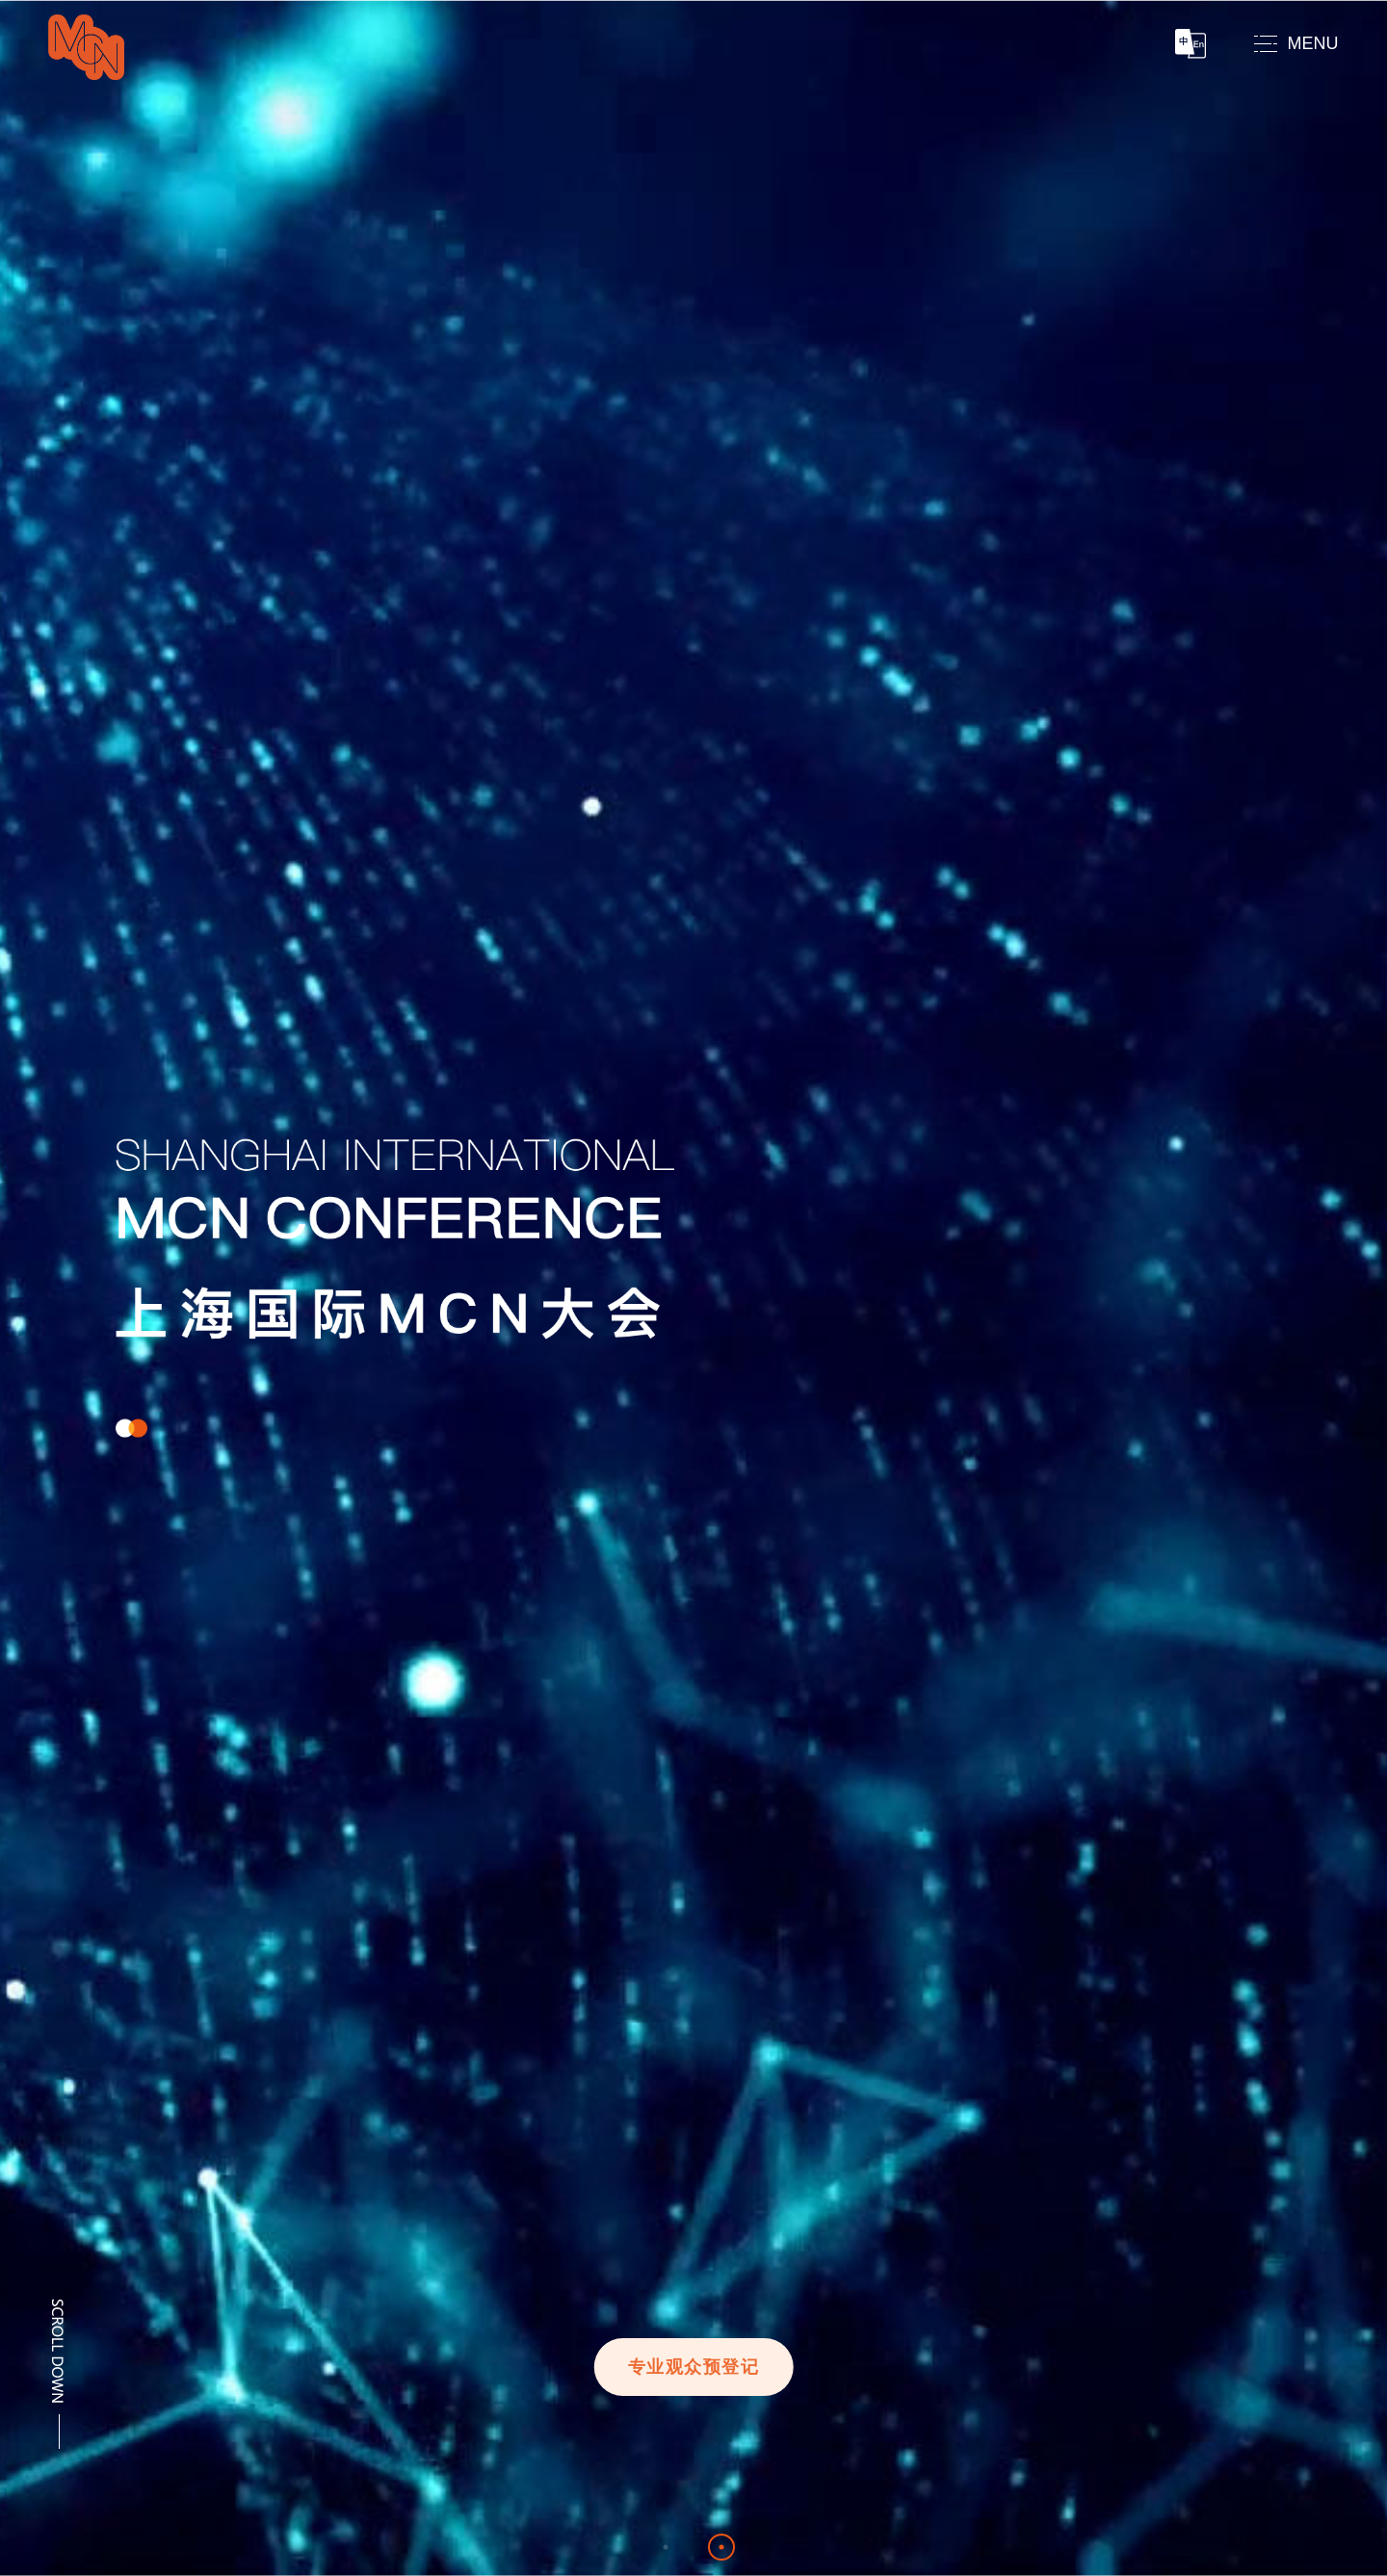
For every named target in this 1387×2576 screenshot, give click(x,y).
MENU (1313, 43)
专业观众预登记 (694, 2367)
